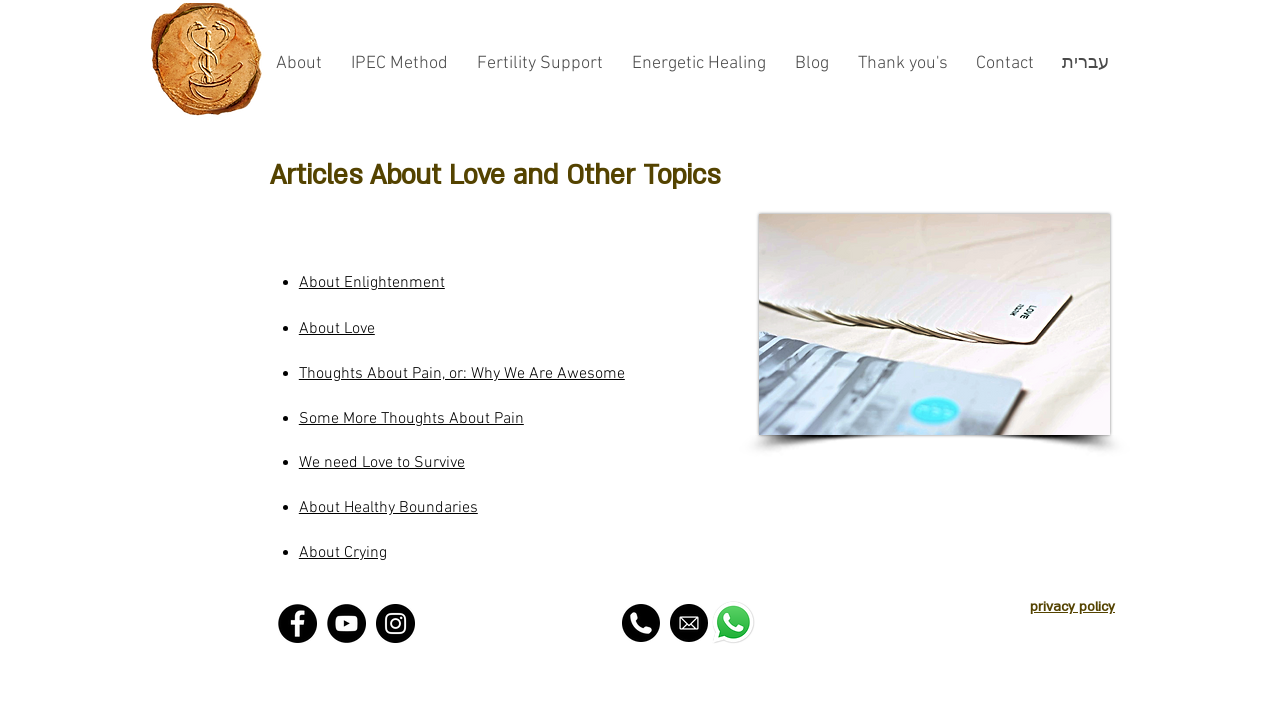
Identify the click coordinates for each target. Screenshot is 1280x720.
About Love (337, 329)
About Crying (343, 553)
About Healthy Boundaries (388, 508)
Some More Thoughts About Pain (411, 419)
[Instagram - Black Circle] (395, 623)
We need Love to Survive (382, 463)
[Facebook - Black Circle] (297, 623)
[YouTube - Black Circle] (346, 623)
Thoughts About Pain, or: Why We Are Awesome (462, 374)
